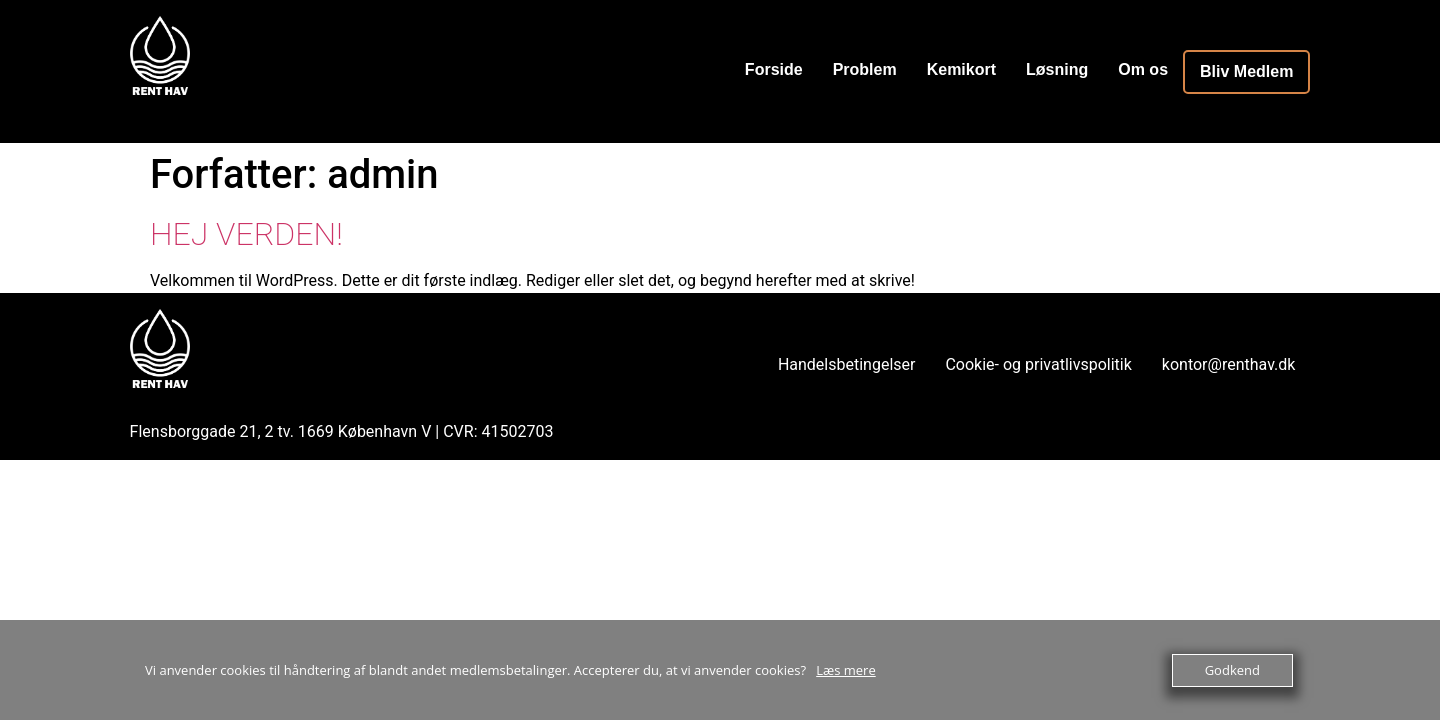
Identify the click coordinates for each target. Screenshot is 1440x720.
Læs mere (846, 670)
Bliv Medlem (1246, 71)
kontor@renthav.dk (1229, 364)
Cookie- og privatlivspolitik (1038, 364)
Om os (1143, 69)
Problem (865, 69)
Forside (774, 69)
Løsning (1057, 69)
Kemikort (961, 69)
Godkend (1232, 670)
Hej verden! (246, 234)
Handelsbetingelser (847, 364)
